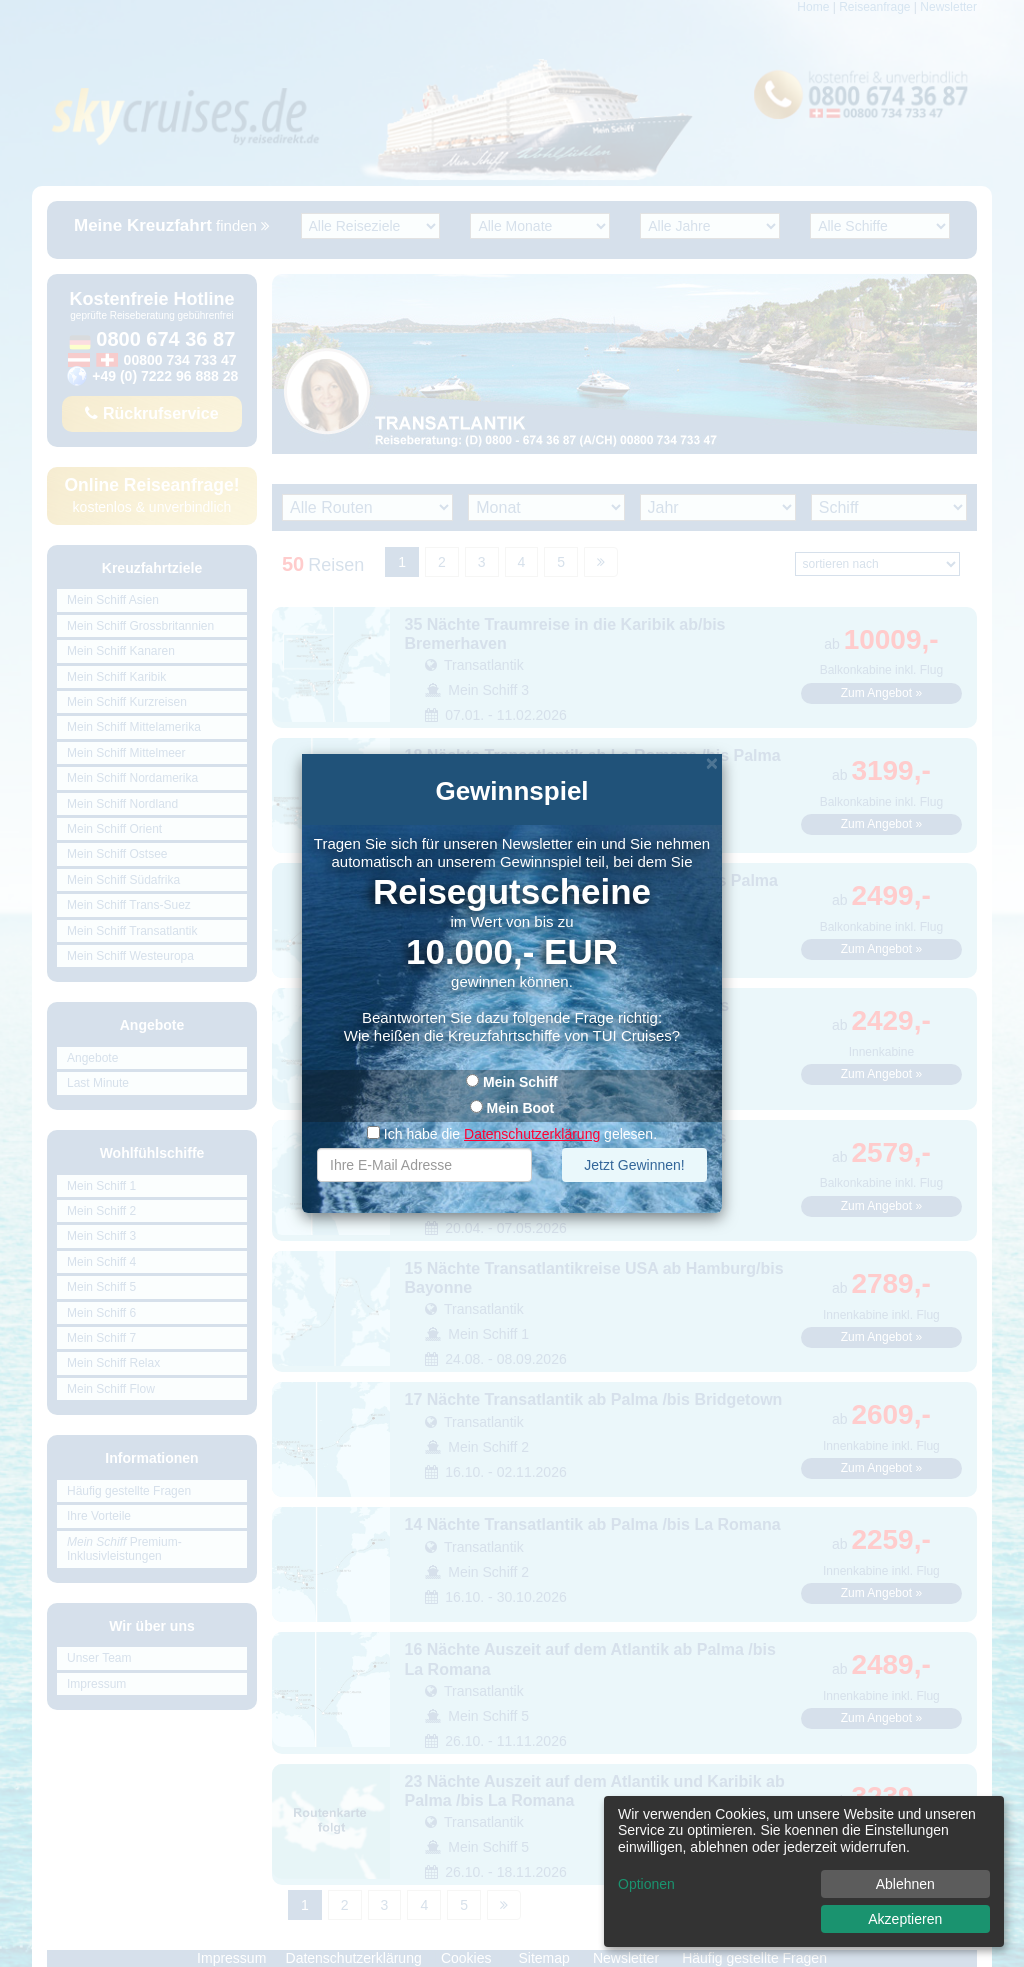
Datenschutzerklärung (532, 1134)
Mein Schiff (520, 1082)
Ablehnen (905, 1884)
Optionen (646, 1884)
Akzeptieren (905, 1919)
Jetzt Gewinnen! (634, 1165)
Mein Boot (521, 1108)
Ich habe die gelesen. (512, 1134)
